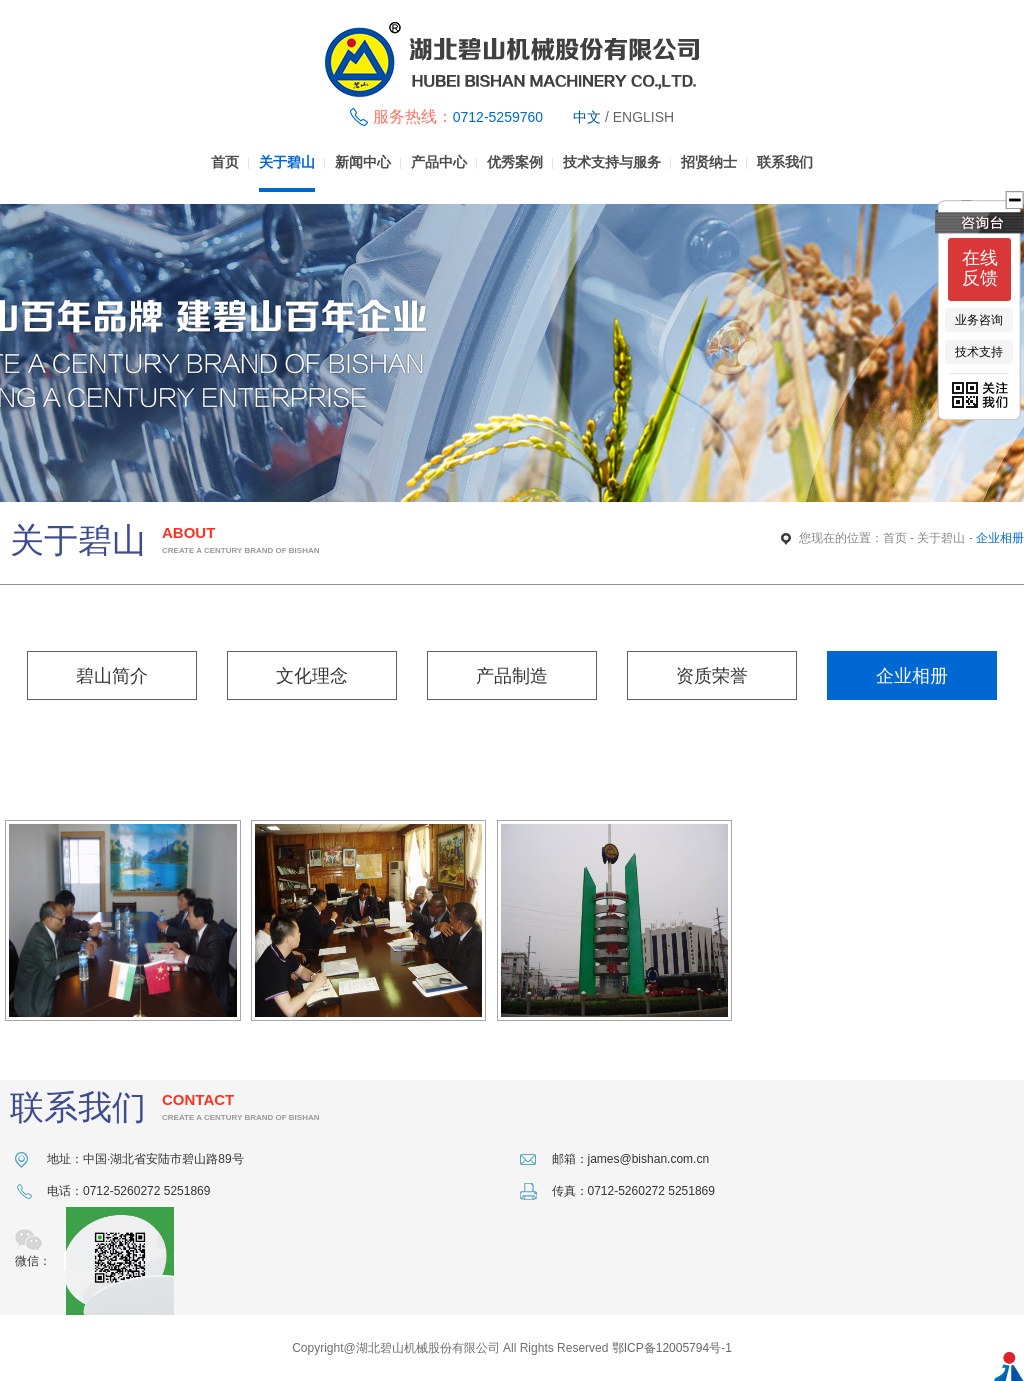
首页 (225, 162)
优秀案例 (515, 162)
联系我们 (785, 162)
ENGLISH (643, 117)
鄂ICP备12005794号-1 (672, 1348)
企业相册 (912, 676)
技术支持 (979, 352)
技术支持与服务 (612, 162)
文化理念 (312, 676)
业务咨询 (979, 320)
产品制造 (512, 676)
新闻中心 (363, 162)
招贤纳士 (709, 162)
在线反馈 (980, 268)
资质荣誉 (712, 676)
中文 (587, 117)
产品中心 (439, 162)
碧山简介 (112, 676)
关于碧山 (287, 162)
